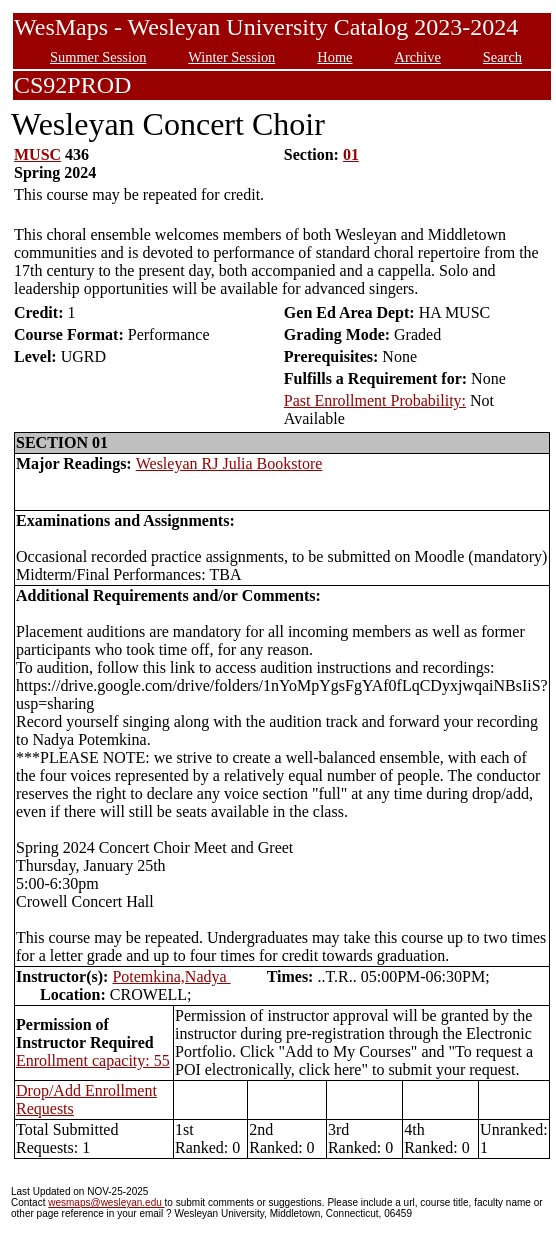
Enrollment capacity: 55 (93, 1060)
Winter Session (231, 57)
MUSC (37, 154)
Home (334, 57)
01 (351, 154)
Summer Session (98, 57)
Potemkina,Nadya (171, 976)
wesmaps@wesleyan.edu (106, 1202)
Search (502, 57)
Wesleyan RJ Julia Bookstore (229, 463)
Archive (417, 57)
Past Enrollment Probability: (375, 400)
